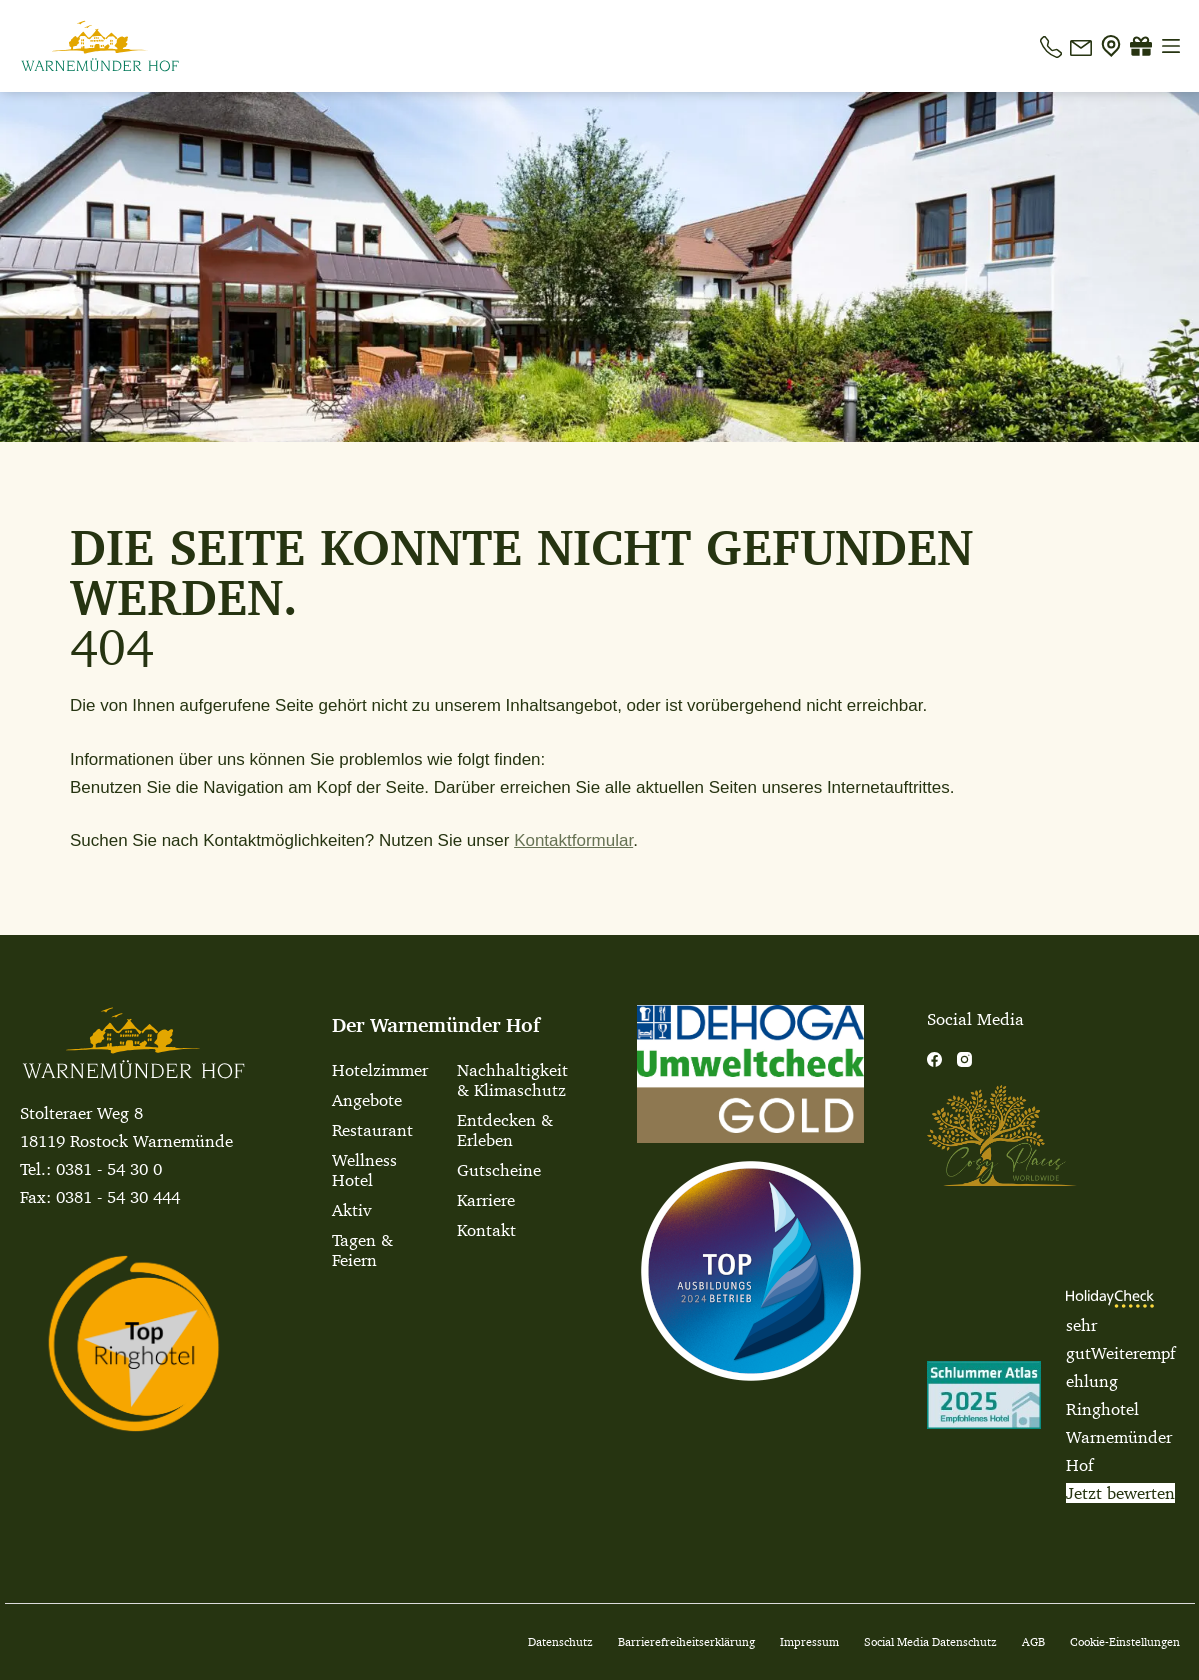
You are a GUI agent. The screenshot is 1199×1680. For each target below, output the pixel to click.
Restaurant (372, 1130)
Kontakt (486, 1230)
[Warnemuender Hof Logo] (100, 46)
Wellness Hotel (364, 1170)
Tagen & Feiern (362, 1250)
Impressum (809, 1641)
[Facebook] (934, 1059)
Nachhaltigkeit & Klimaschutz (511, 1080)
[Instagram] (964, 1059)
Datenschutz (560, 1641)
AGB (1033, 1641)
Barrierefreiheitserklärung (686, 1641)
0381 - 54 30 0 (109, 1169)
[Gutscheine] (1141, 46)
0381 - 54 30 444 (118, 1197)
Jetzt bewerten (1120, 1493)
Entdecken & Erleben (505, 1130)
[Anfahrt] (1111, 46)
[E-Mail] (1081, 46)
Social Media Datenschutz (930, 1641)
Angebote (367, 1100)
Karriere (486, 1200)
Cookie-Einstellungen (1125, 1641)
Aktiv (351, 1210)
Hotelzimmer (380, 1070)
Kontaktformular (573, 840)
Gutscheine (499, 1170)
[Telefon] (1051, 46)
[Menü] (1171, 46)
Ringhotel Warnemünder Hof (1119, 1437)
